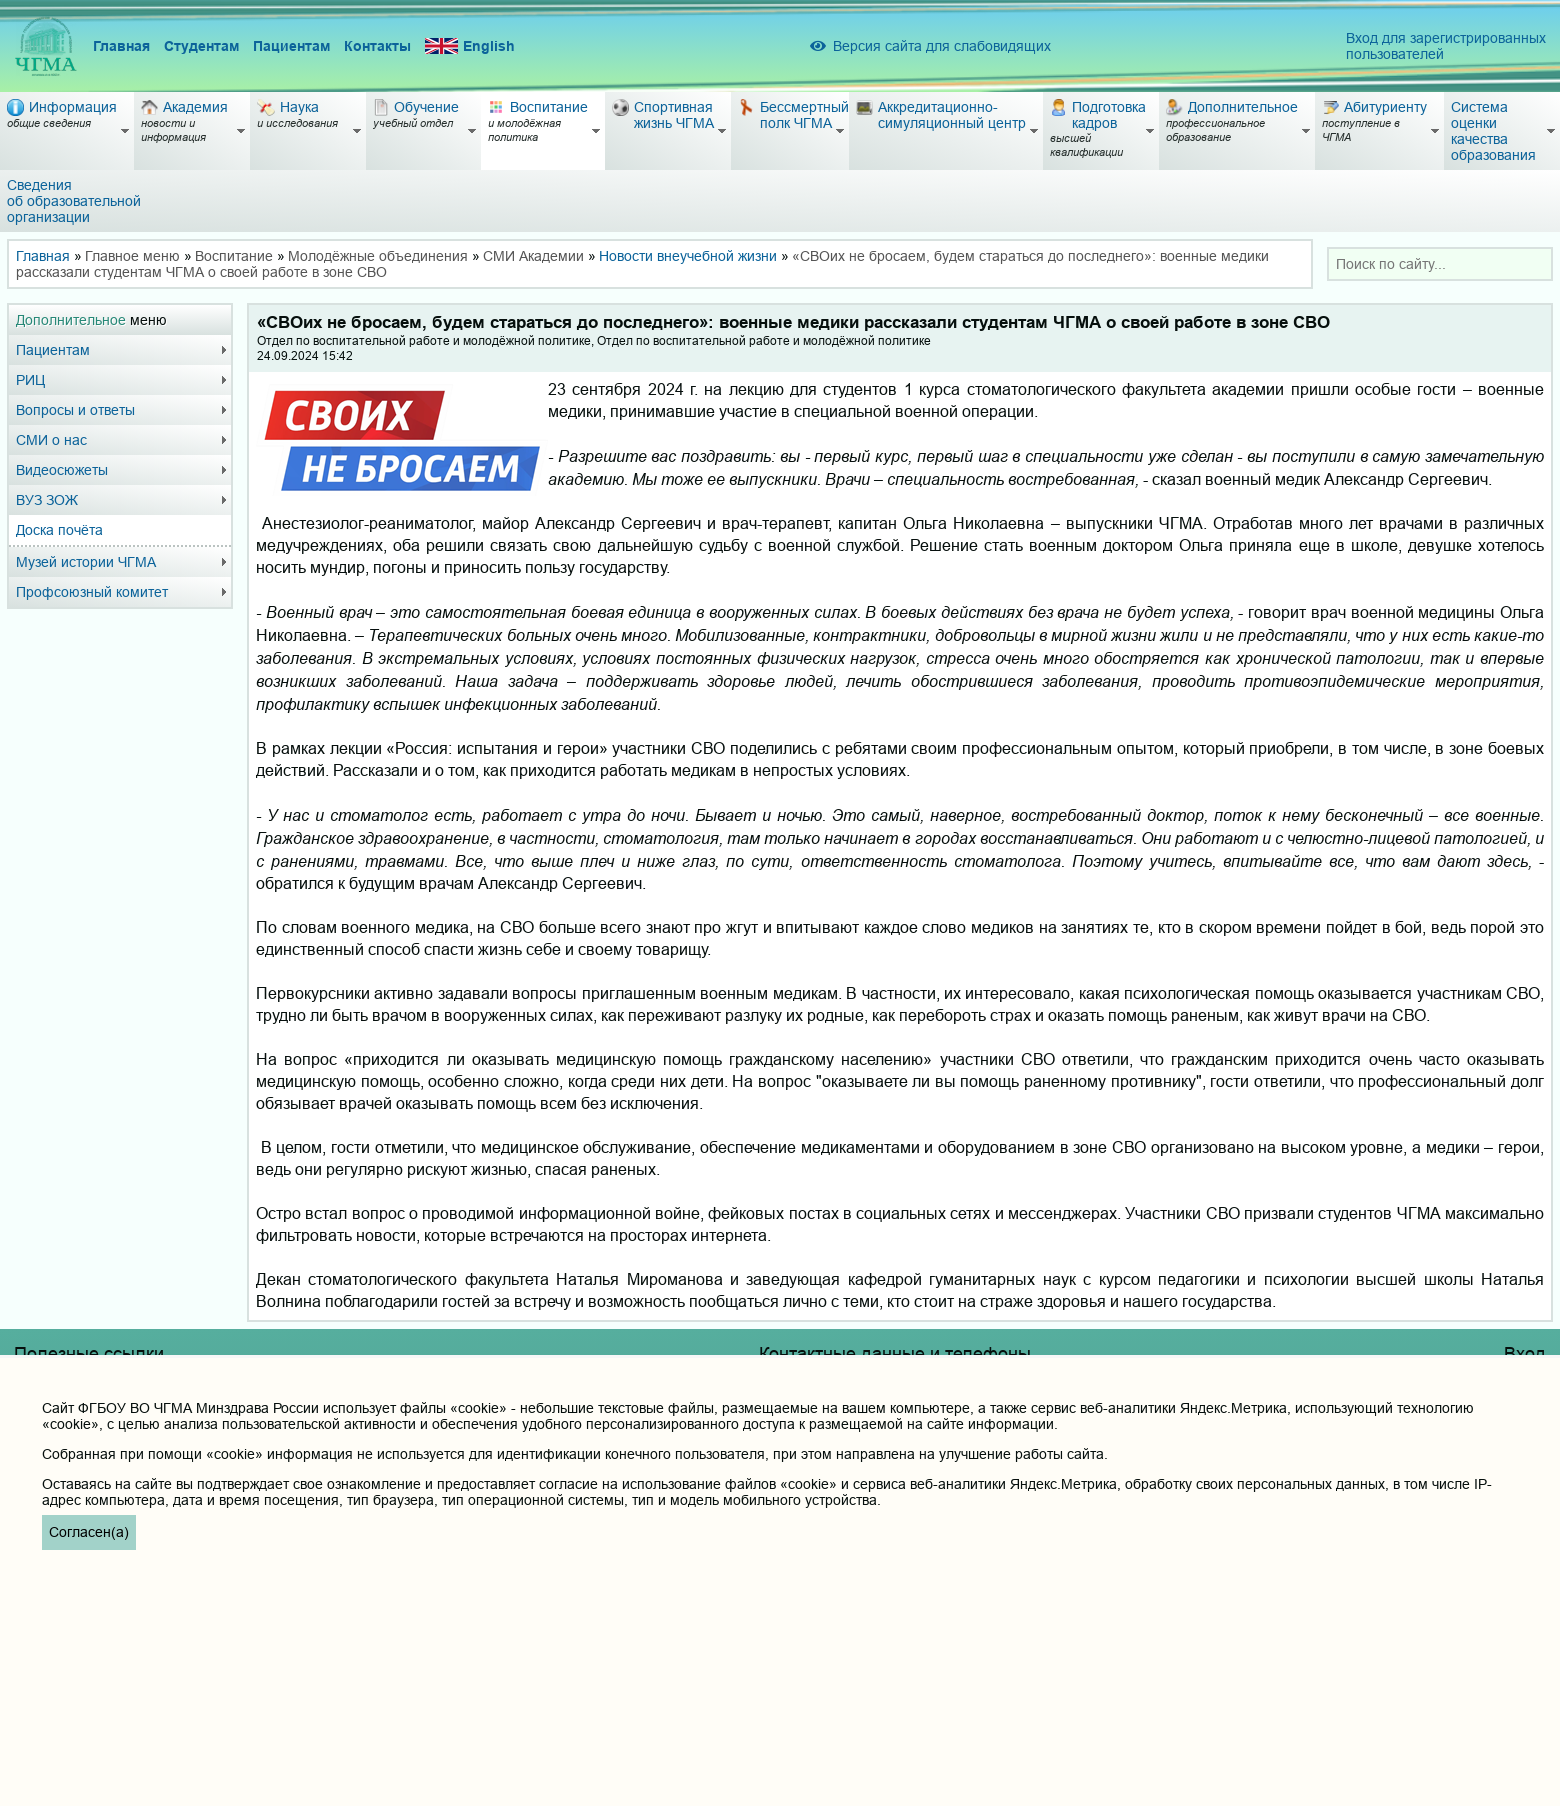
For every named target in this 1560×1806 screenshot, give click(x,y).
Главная (121, 46)
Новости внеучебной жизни (688, 256)
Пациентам (291, 46)
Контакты (377, 46)
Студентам (201, 46)
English (470, 46)
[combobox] (1440, 264)
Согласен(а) (89, 1532)
